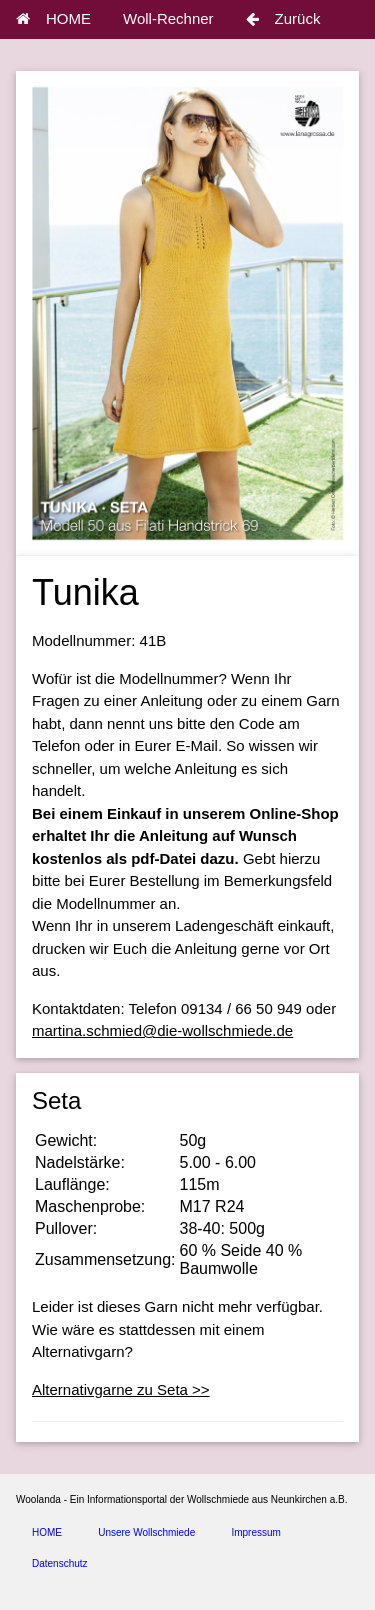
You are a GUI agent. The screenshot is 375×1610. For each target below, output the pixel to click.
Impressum (255, 1532)
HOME (53, 18)
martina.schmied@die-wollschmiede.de (162, 1030)
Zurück (283, 18)
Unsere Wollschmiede (146, 1532)
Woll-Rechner (168, 18)
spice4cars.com (233, 1591)
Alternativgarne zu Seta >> (121, 1389)
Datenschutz (60, 1563)
